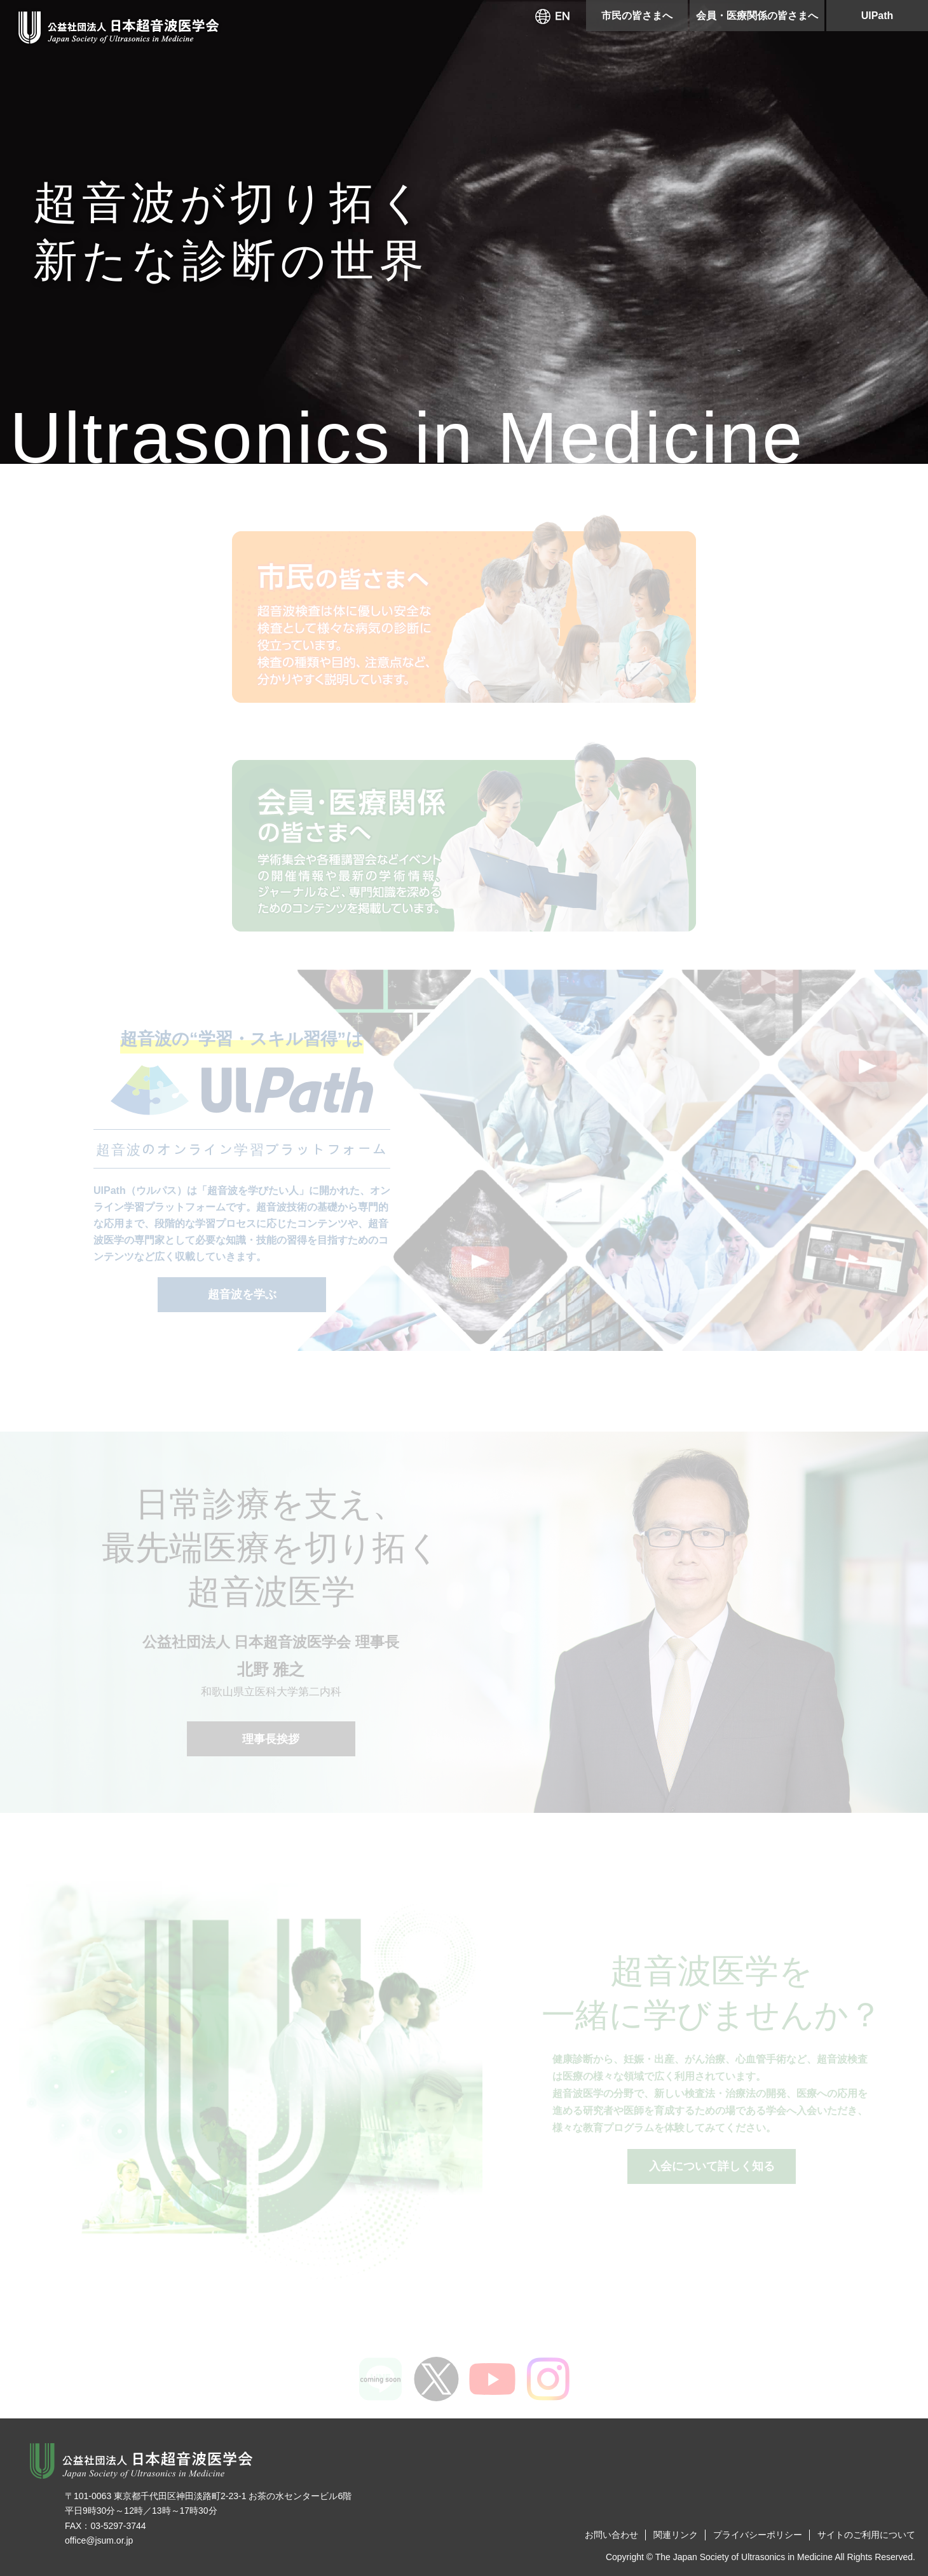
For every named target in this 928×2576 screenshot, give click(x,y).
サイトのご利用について (866, 2535)
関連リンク (675, 2535)
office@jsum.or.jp (99, 2540)
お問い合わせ (611, 2535)
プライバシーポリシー (757, 2535)
